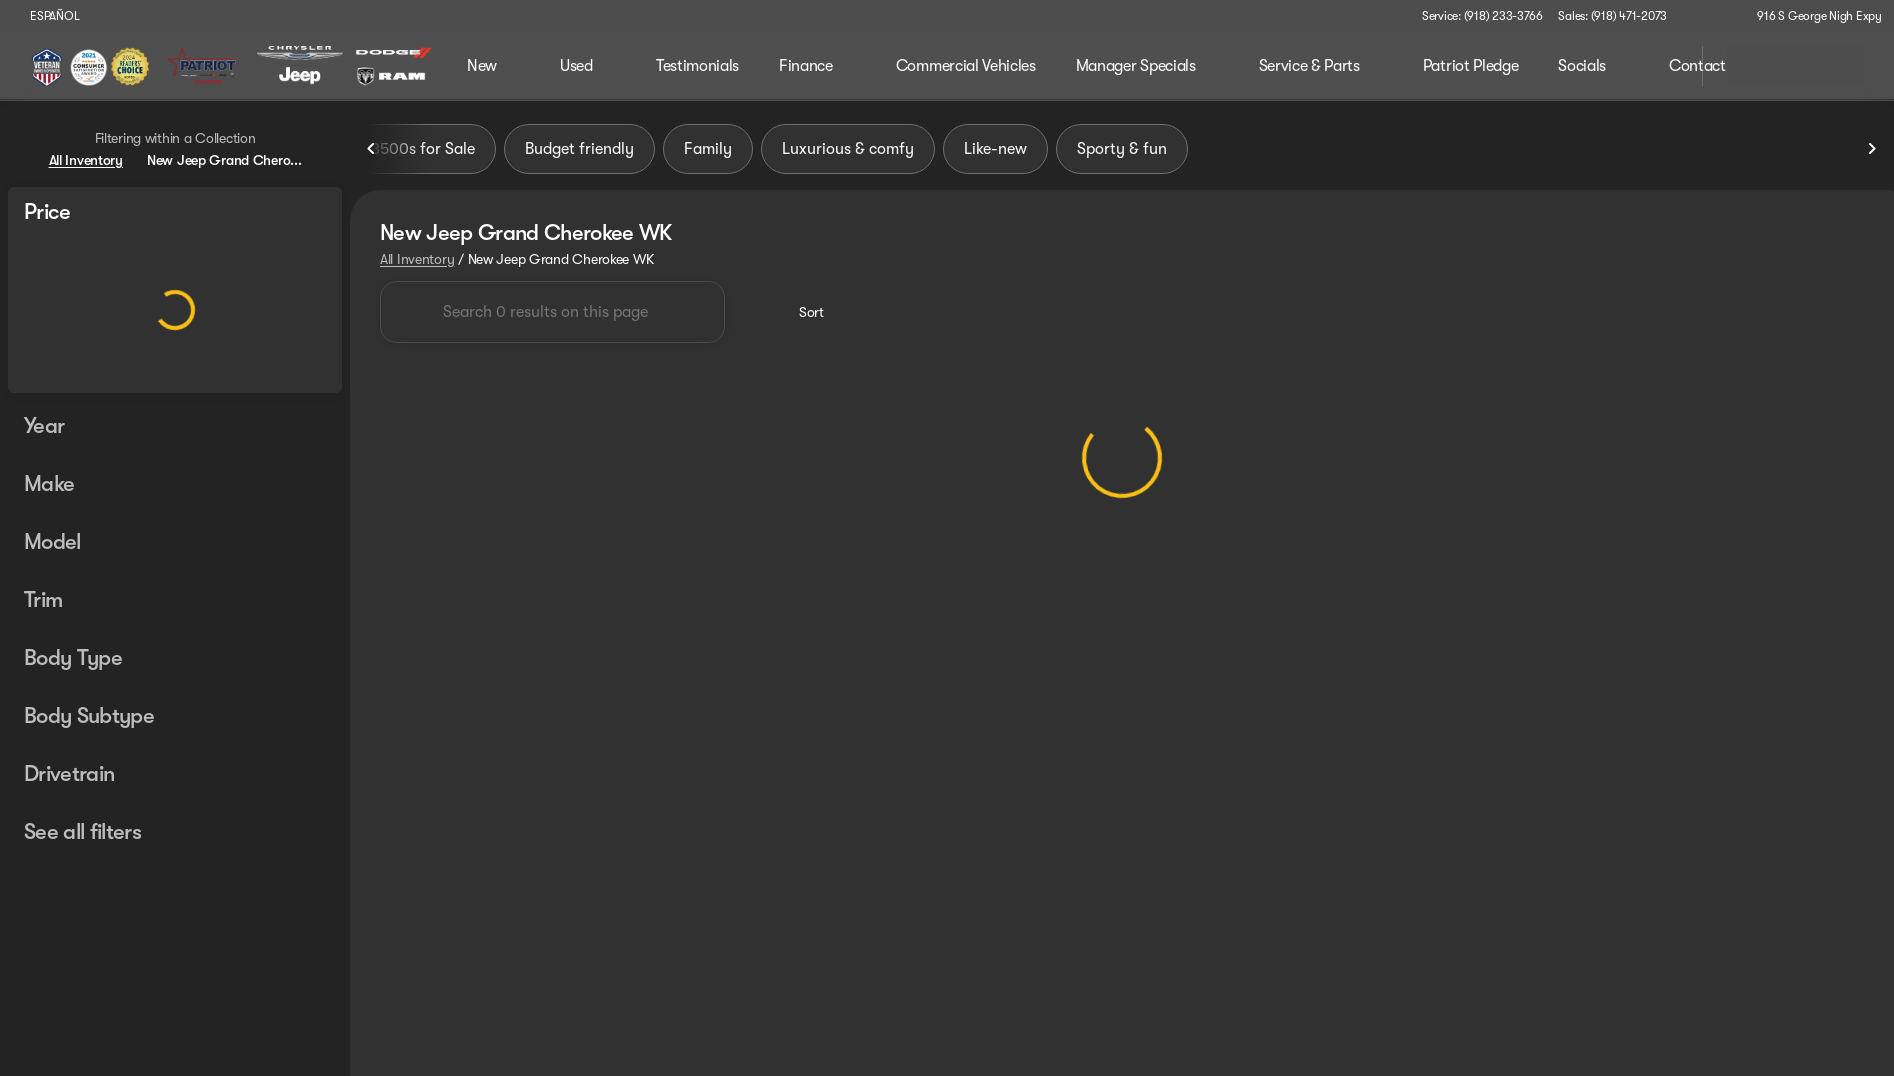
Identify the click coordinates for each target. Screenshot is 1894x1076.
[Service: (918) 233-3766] (1482, 16)
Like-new (995, 149)
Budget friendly (579, 149)
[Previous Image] (372, 149)
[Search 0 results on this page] (552, 312)
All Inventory (417, 259)
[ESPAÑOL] (45, 16)
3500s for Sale (423, 149)
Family (708, 149)
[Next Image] (1872, 149)
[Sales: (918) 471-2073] (1612, 16)
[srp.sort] (800, 312)
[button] (1711, 16)
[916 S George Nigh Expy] (1810, 16)
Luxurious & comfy (848, 149)
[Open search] (1662, 66)
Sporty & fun (1122, 149)
